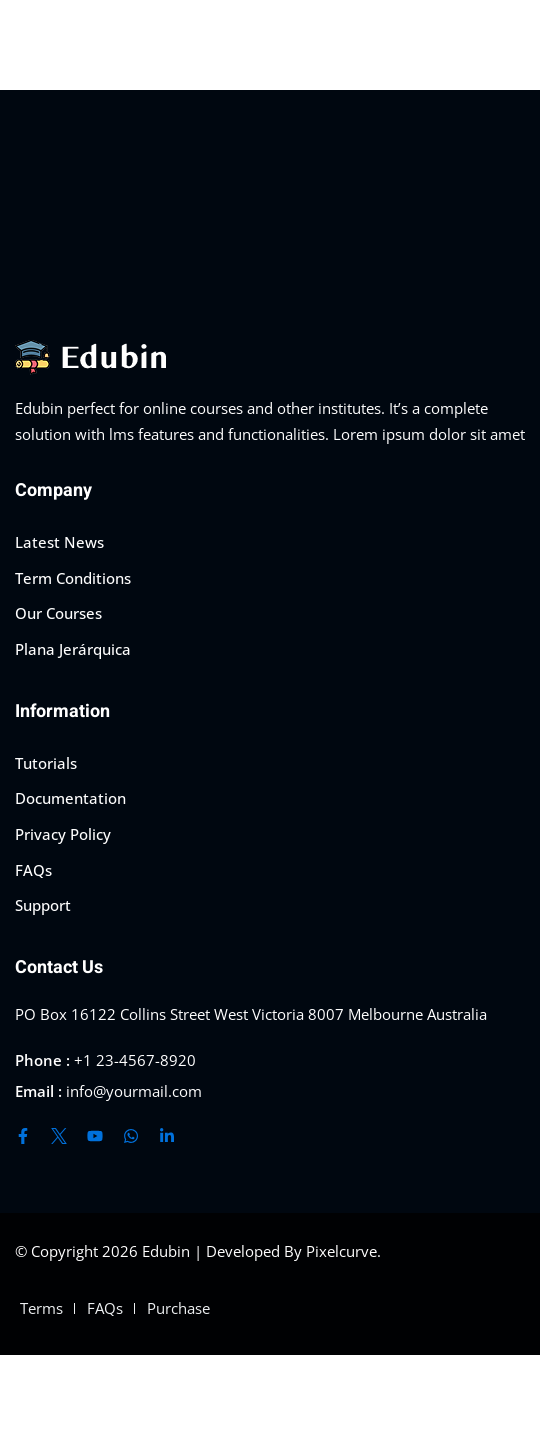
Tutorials (46, 763)
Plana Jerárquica (73, 649)
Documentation (70, 798)
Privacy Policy (63, 834)
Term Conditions (73, 578)
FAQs (33, 870)
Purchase (178, 1308)
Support (43, 905)
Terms (41, 1308)
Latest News (59, 542)
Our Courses (58, 613)
